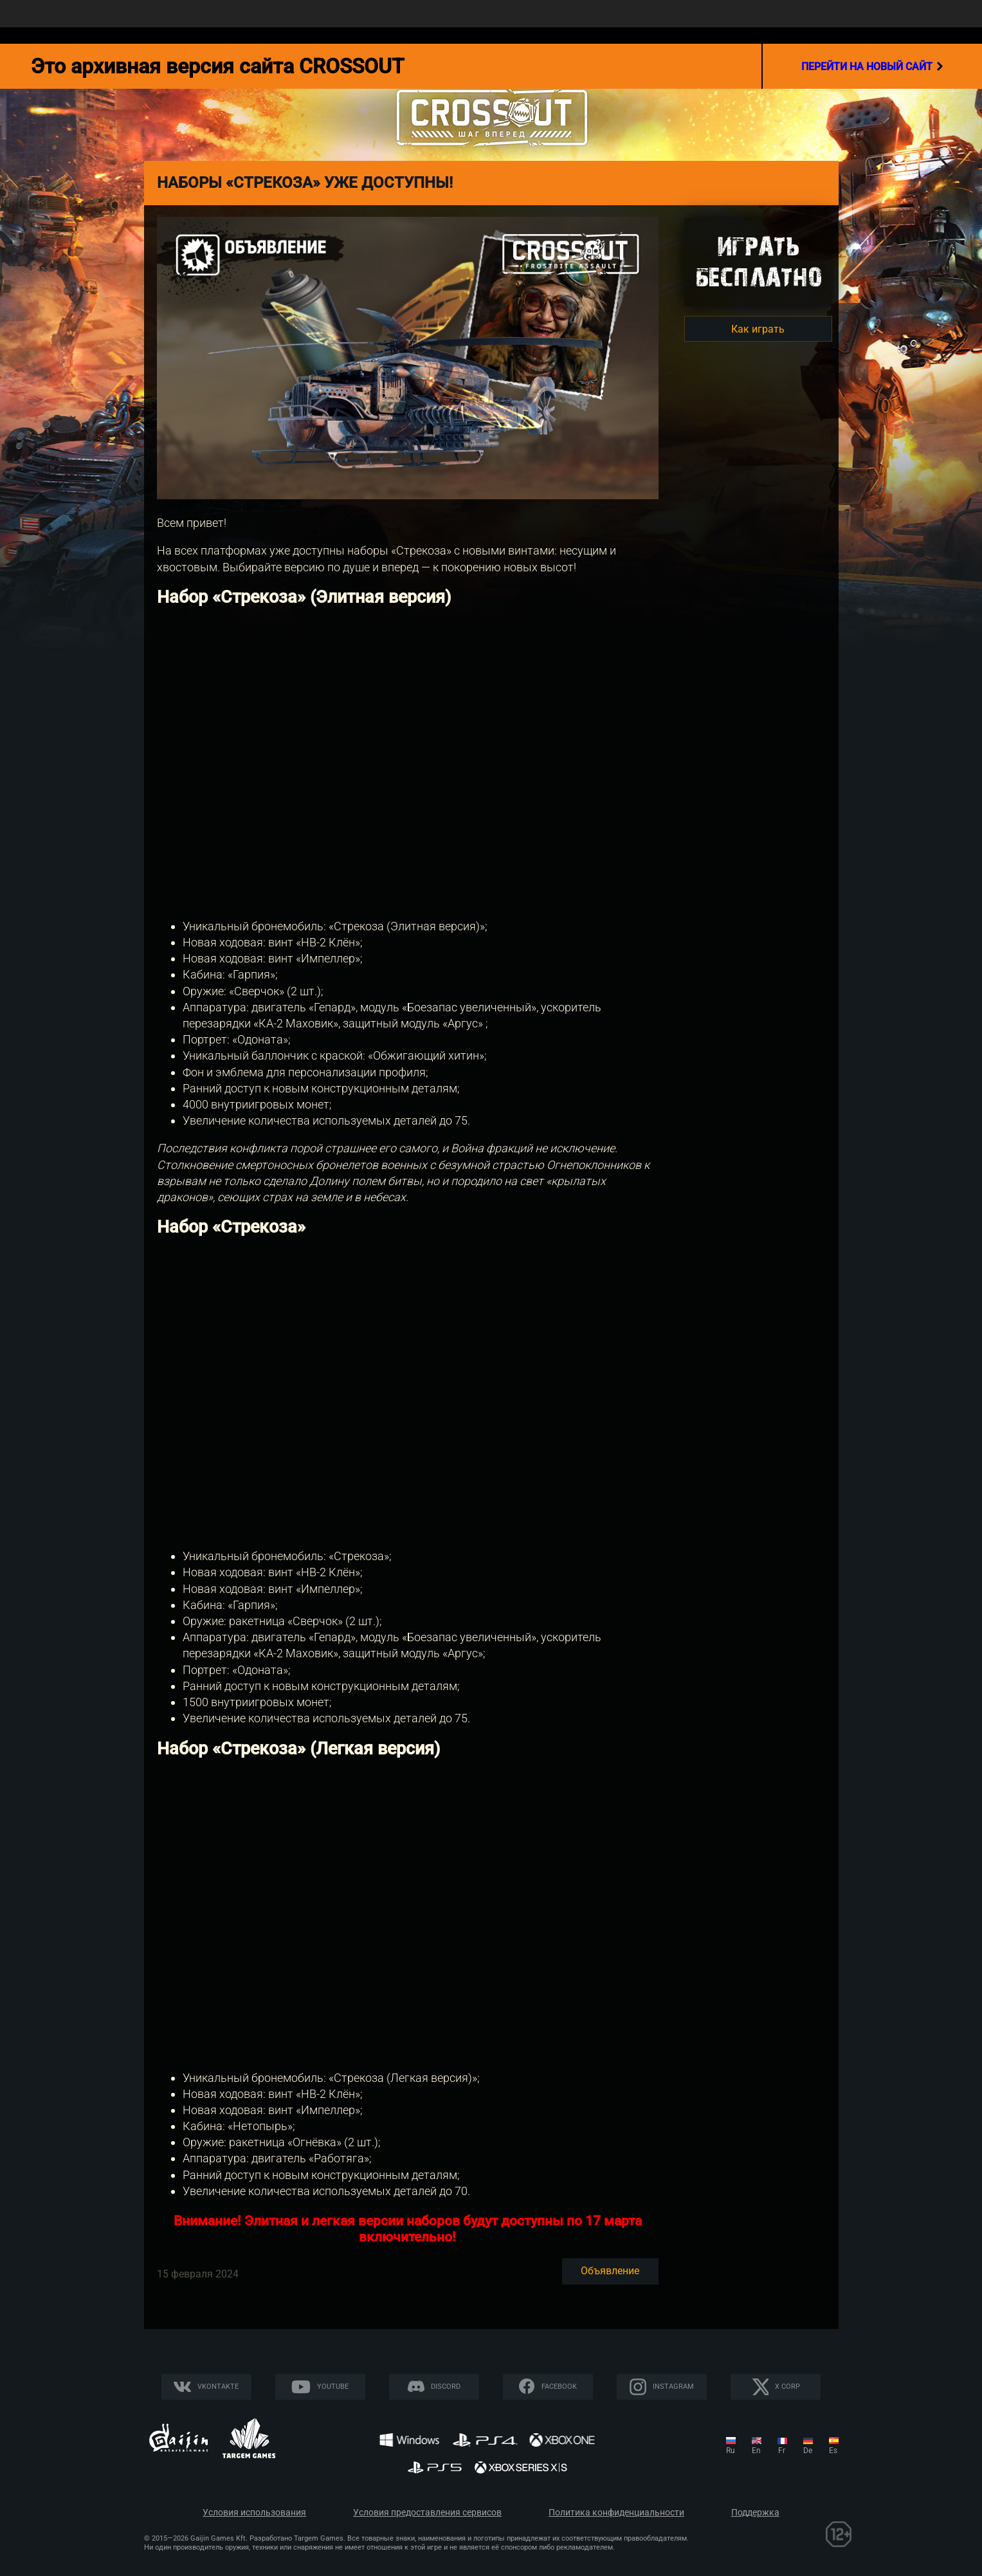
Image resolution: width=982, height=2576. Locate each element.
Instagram (673, 2386)
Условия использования (254, 2512)
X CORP (787, 2386)
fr (781, 2450)
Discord (445, 2386)
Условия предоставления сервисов (427, 2512)
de (807, 2450)
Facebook (559, 2386)
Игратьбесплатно (758, 261)
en (756, 2450)
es (833, 2450)
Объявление (610, 2271)
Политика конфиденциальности (616, 2512)
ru (730, 2450)
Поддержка (755, 2512)
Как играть (758, 329)
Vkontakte (218, 2386)
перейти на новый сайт (872, 66)
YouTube (333, 2386)
